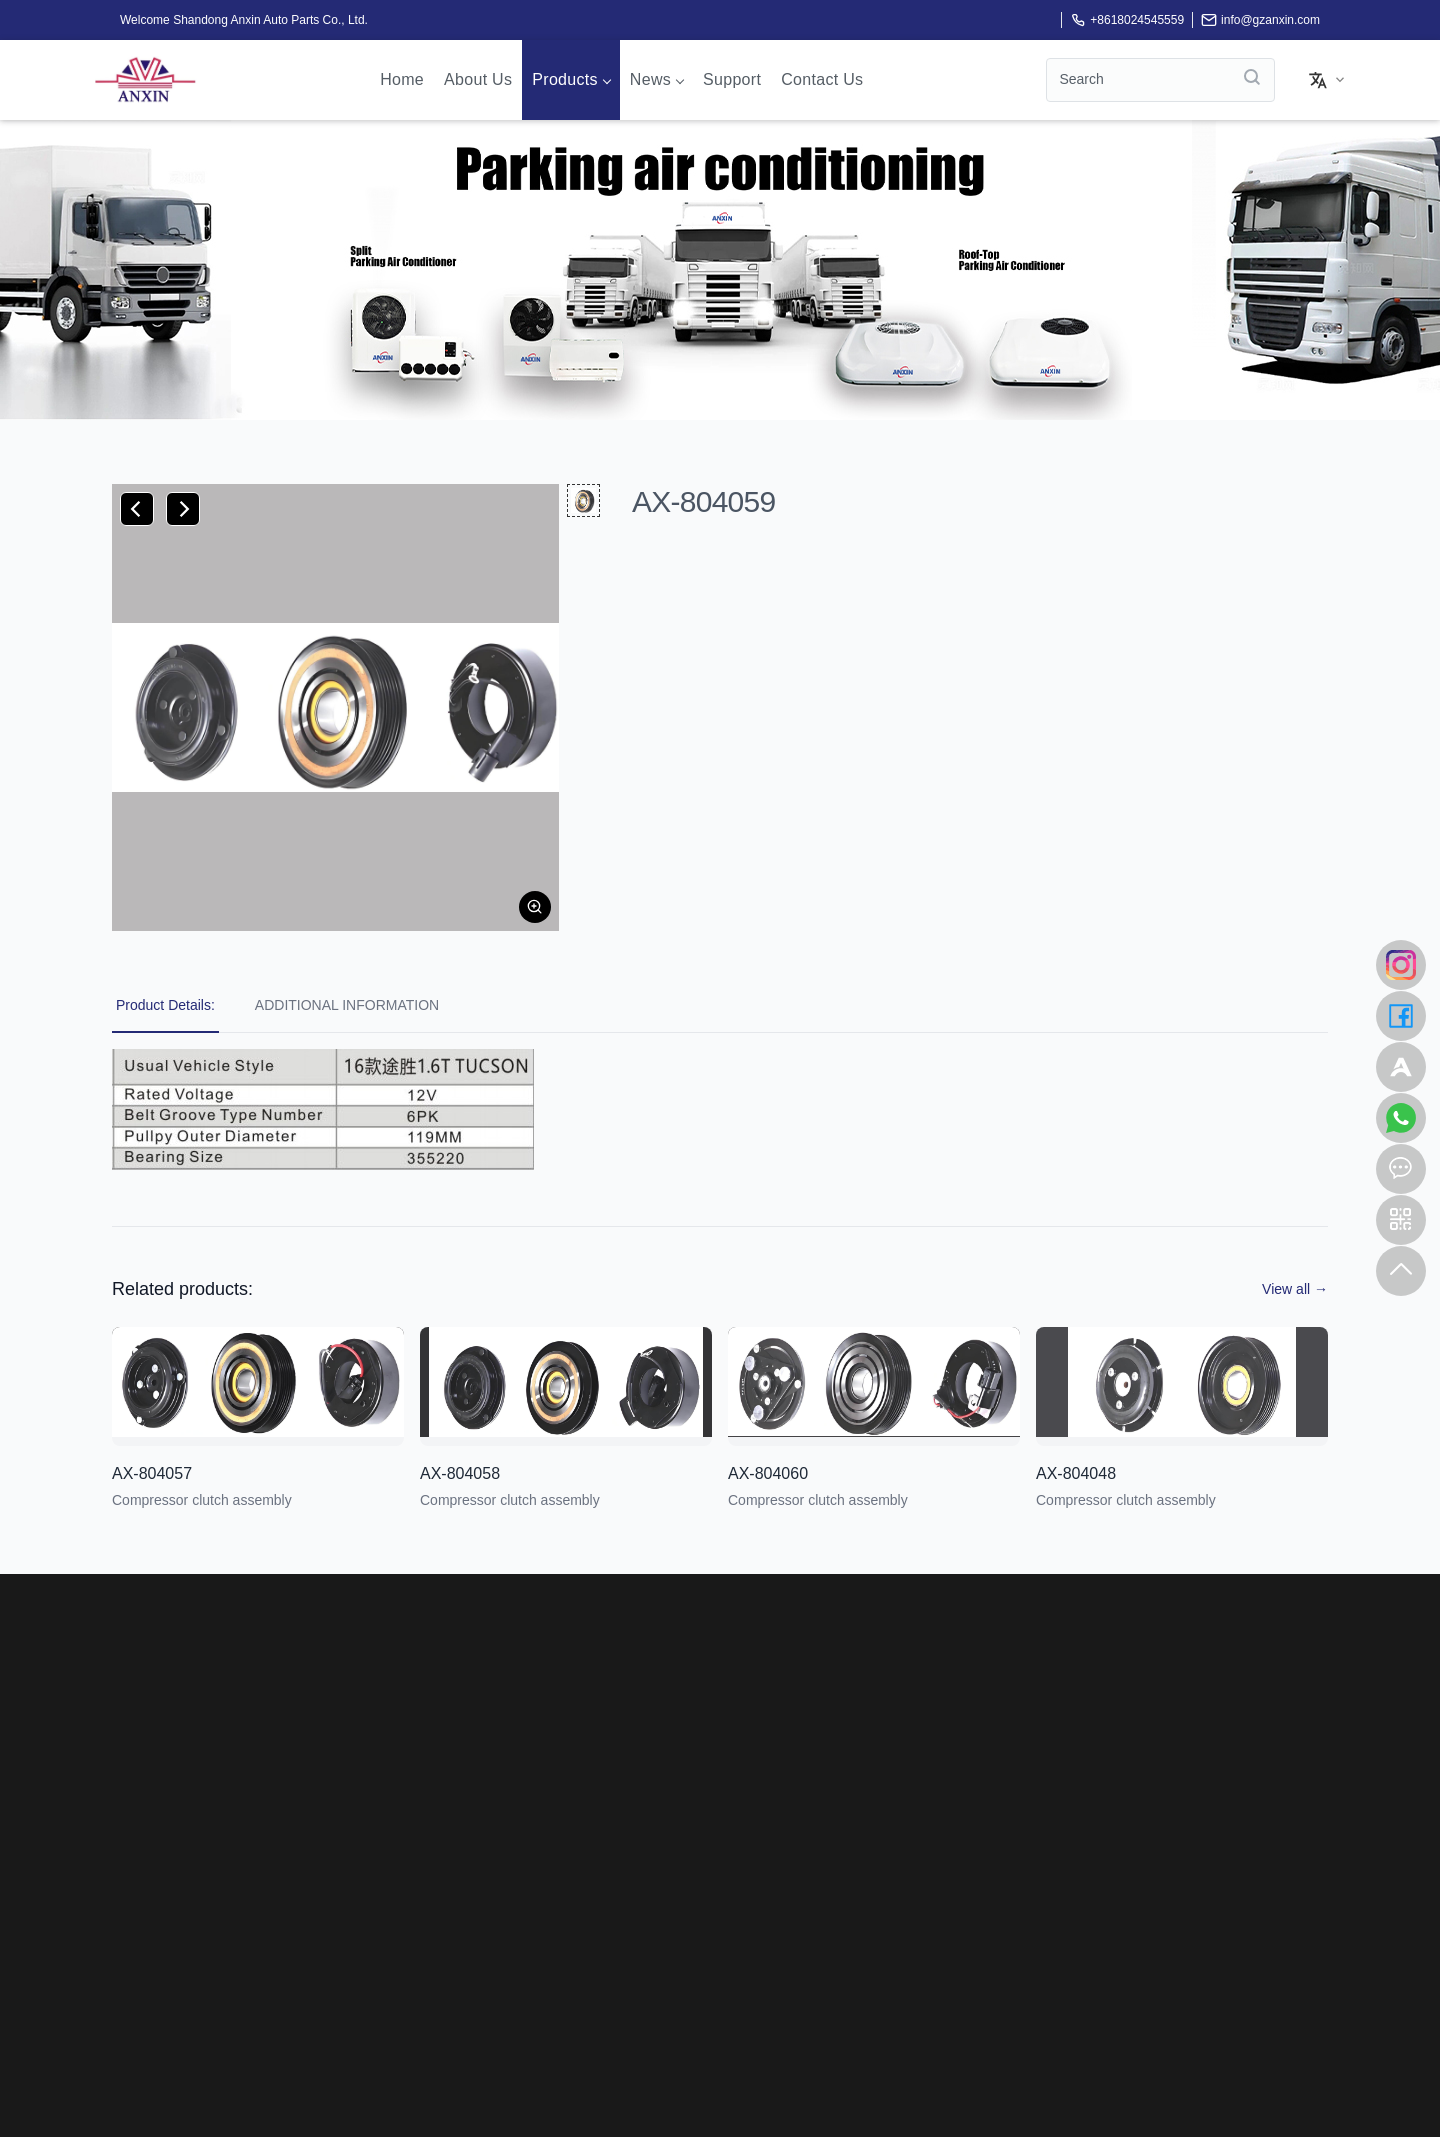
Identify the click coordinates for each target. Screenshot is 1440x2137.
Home (402, 79)
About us (478, 79)
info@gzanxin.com (1260, 20)
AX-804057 (152, 1473)
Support (732, 79)
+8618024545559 (1127, 20)
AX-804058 (460, 1473)
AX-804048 (1076, 1473)
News (656, 79)
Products (571, 79)
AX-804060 (768, 1473)
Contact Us (822, 79)
